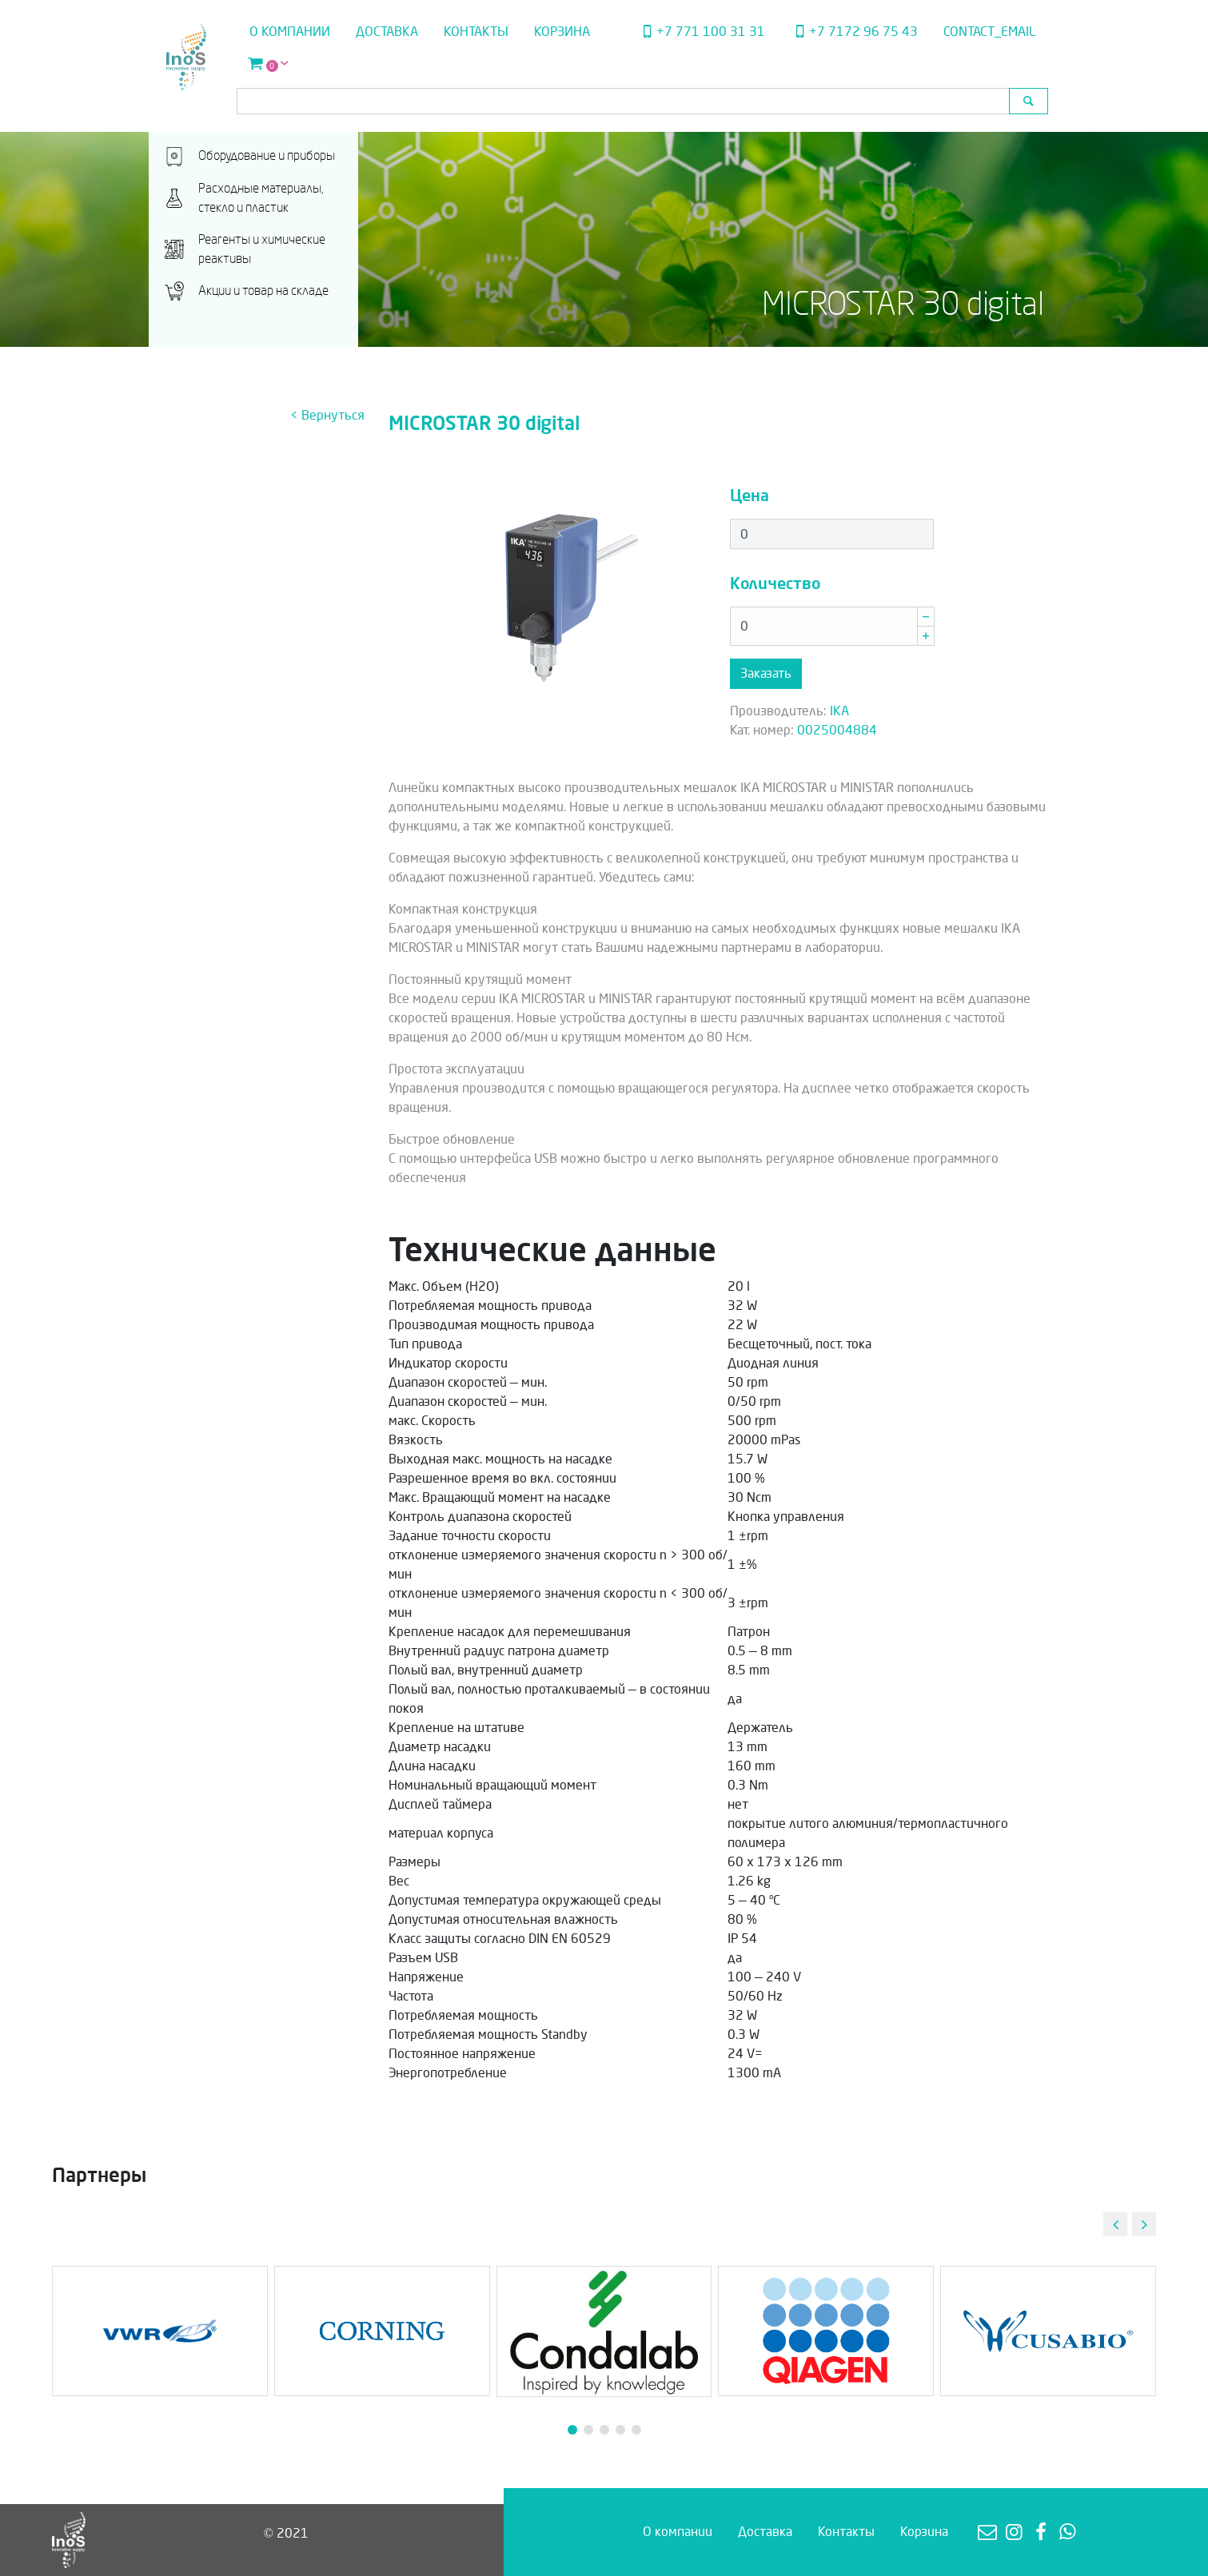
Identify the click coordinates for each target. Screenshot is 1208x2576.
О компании (289, 31)
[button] (1144, 2224)
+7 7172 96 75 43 (854, 31)
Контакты (476, 31)
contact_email (989, 31)
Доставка (387, 31)
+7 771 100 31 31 (702, 31)
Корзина (562, 31)
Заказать (765, 673)
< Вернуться (327, 415)
